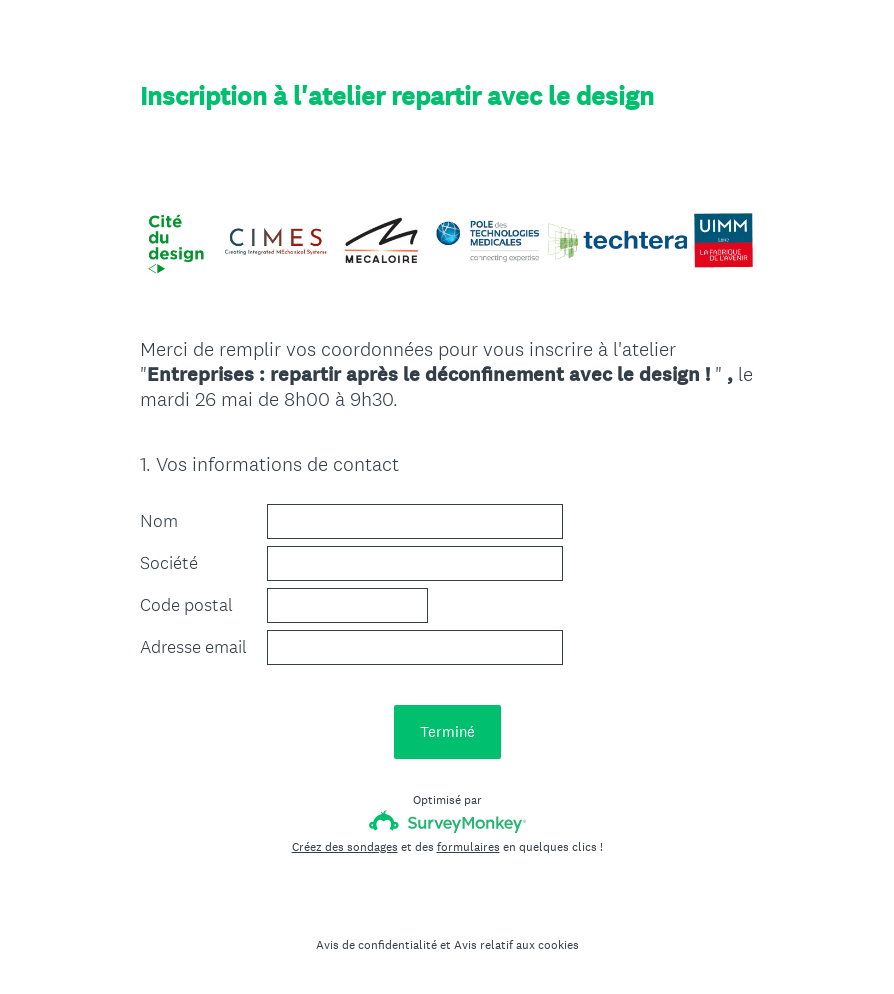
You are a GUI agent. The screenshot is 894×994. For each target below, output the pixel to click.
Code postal (186, 605)
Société (169, 563)
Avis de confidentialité (376, 945)
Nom (159, 521)
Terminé (447, 731)
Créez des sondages (345, 847)
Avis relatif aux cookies (516, 945)
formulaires (468, 847)
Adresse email (193, 647)
